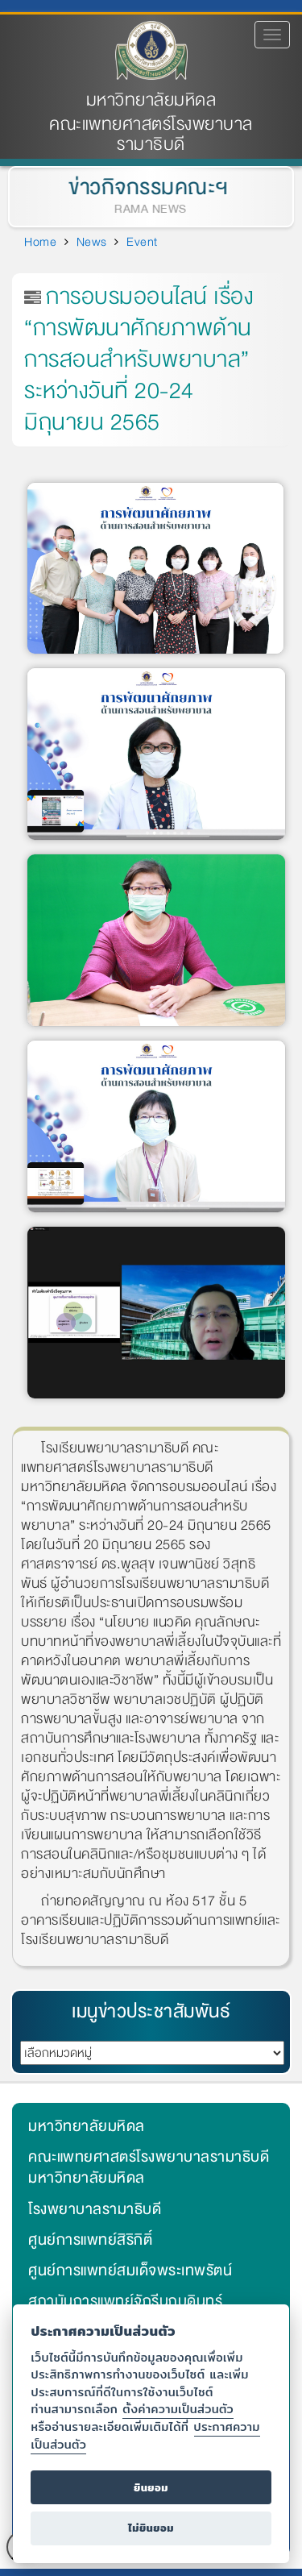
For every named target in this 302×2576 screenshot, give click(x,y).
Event (142, 241)
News (92, 241)
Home (40, 241)
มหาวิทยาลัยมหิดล (151, 100)
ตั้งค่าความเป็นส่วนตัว (178, 2408)
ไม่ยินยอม (151, 2528)
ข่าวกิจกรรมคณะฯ (146, 187)
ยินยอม (151, 2487)
